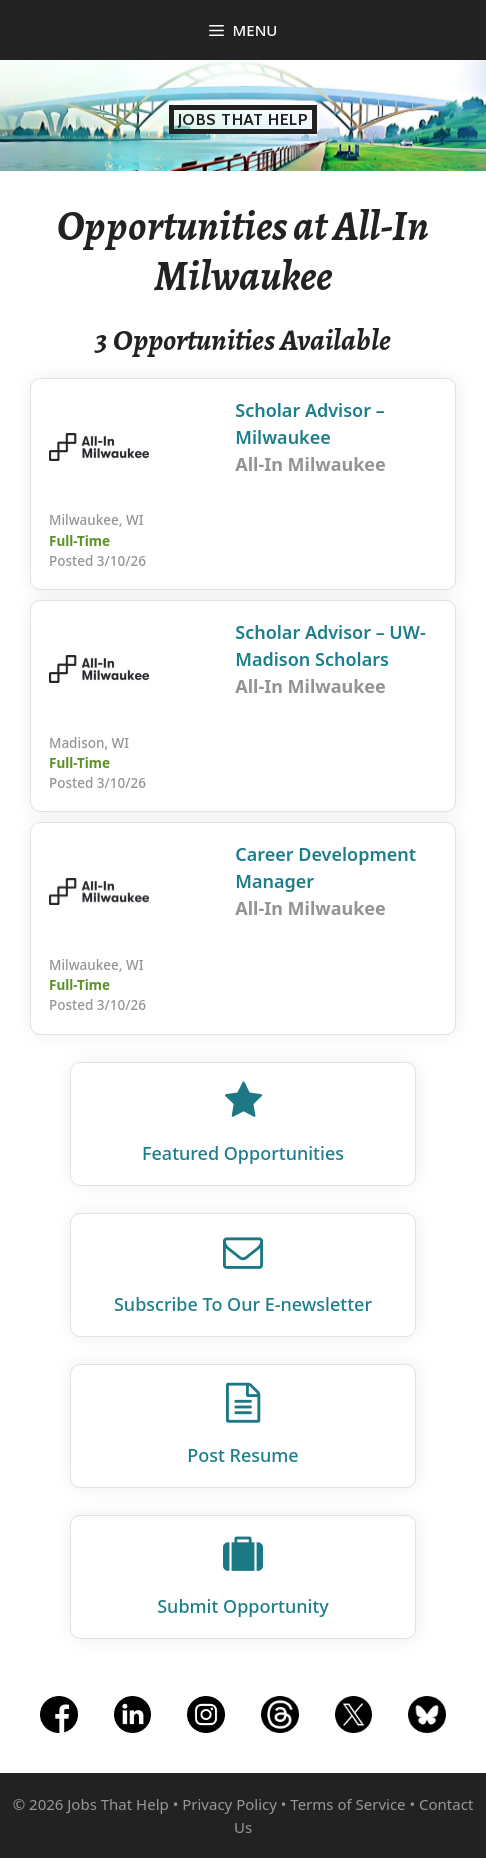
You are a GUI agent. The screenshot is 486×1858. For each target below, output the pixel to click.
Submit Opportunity (243, 1606)
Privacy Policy (229, 1804)
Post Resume (242, 1455)
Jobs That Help (243, 119)
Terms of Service (347, 1804)
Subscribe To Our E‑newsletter (243, 1304)
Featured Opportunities (243, 1153)
